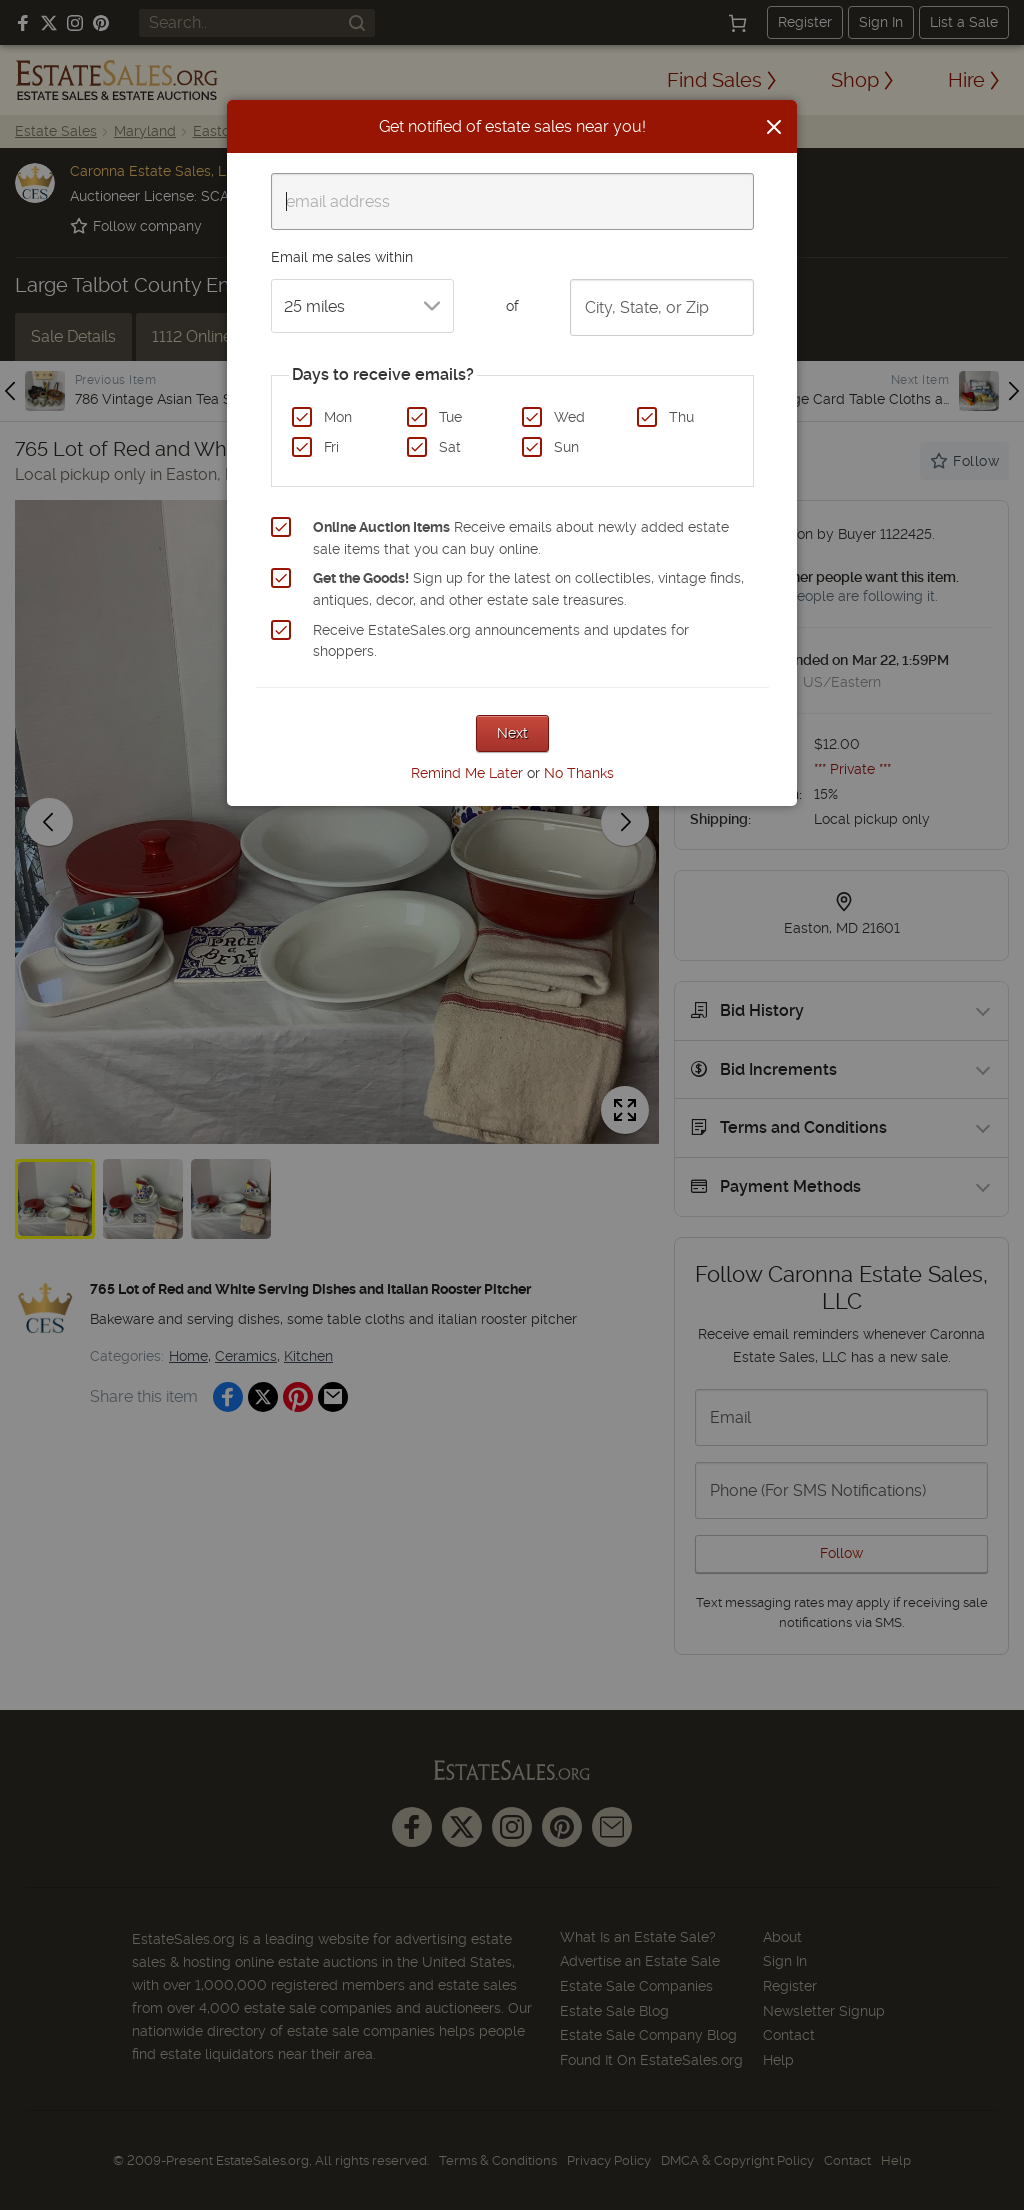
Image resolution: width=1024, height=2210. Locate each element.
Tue (450, 417)
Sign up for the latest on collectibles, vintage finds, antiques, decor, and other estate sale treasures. (528, 589)
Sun (566, 447)
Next (512, 733)
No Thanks (579, 773)
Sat (450, 447)
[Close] (774, 127)
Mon (338, 417)
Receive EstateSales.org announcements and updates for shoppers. (501, 641)
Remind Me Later (467, 773)
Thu (681, 417)
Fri (331, 447)
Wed (569, 417)
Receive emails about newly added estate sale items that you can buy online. (521, 538)
